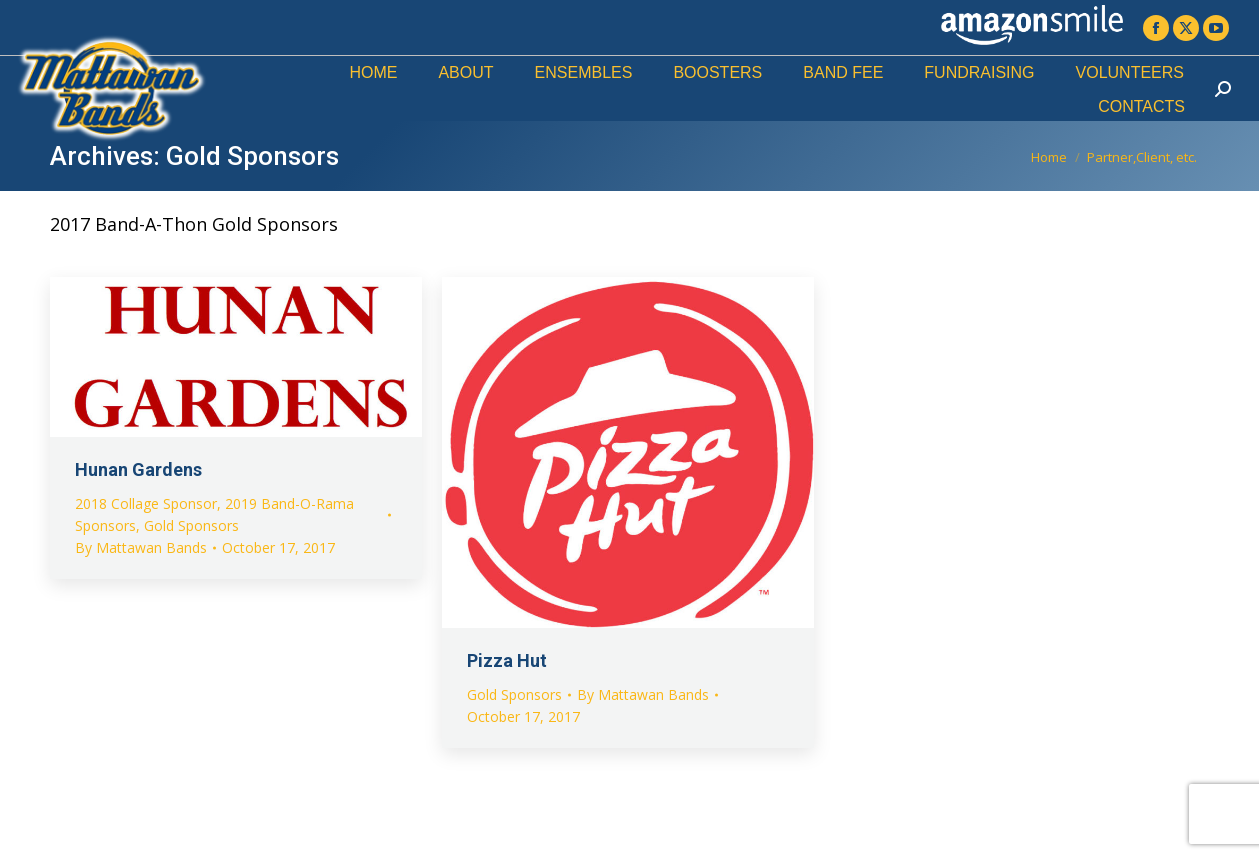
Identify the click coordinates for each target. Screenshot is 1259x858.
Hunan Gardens (138, 469)
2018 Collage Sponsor (146, 503)
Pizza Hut (507, 660)
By (141, 547)
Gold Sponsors (191, 525)
